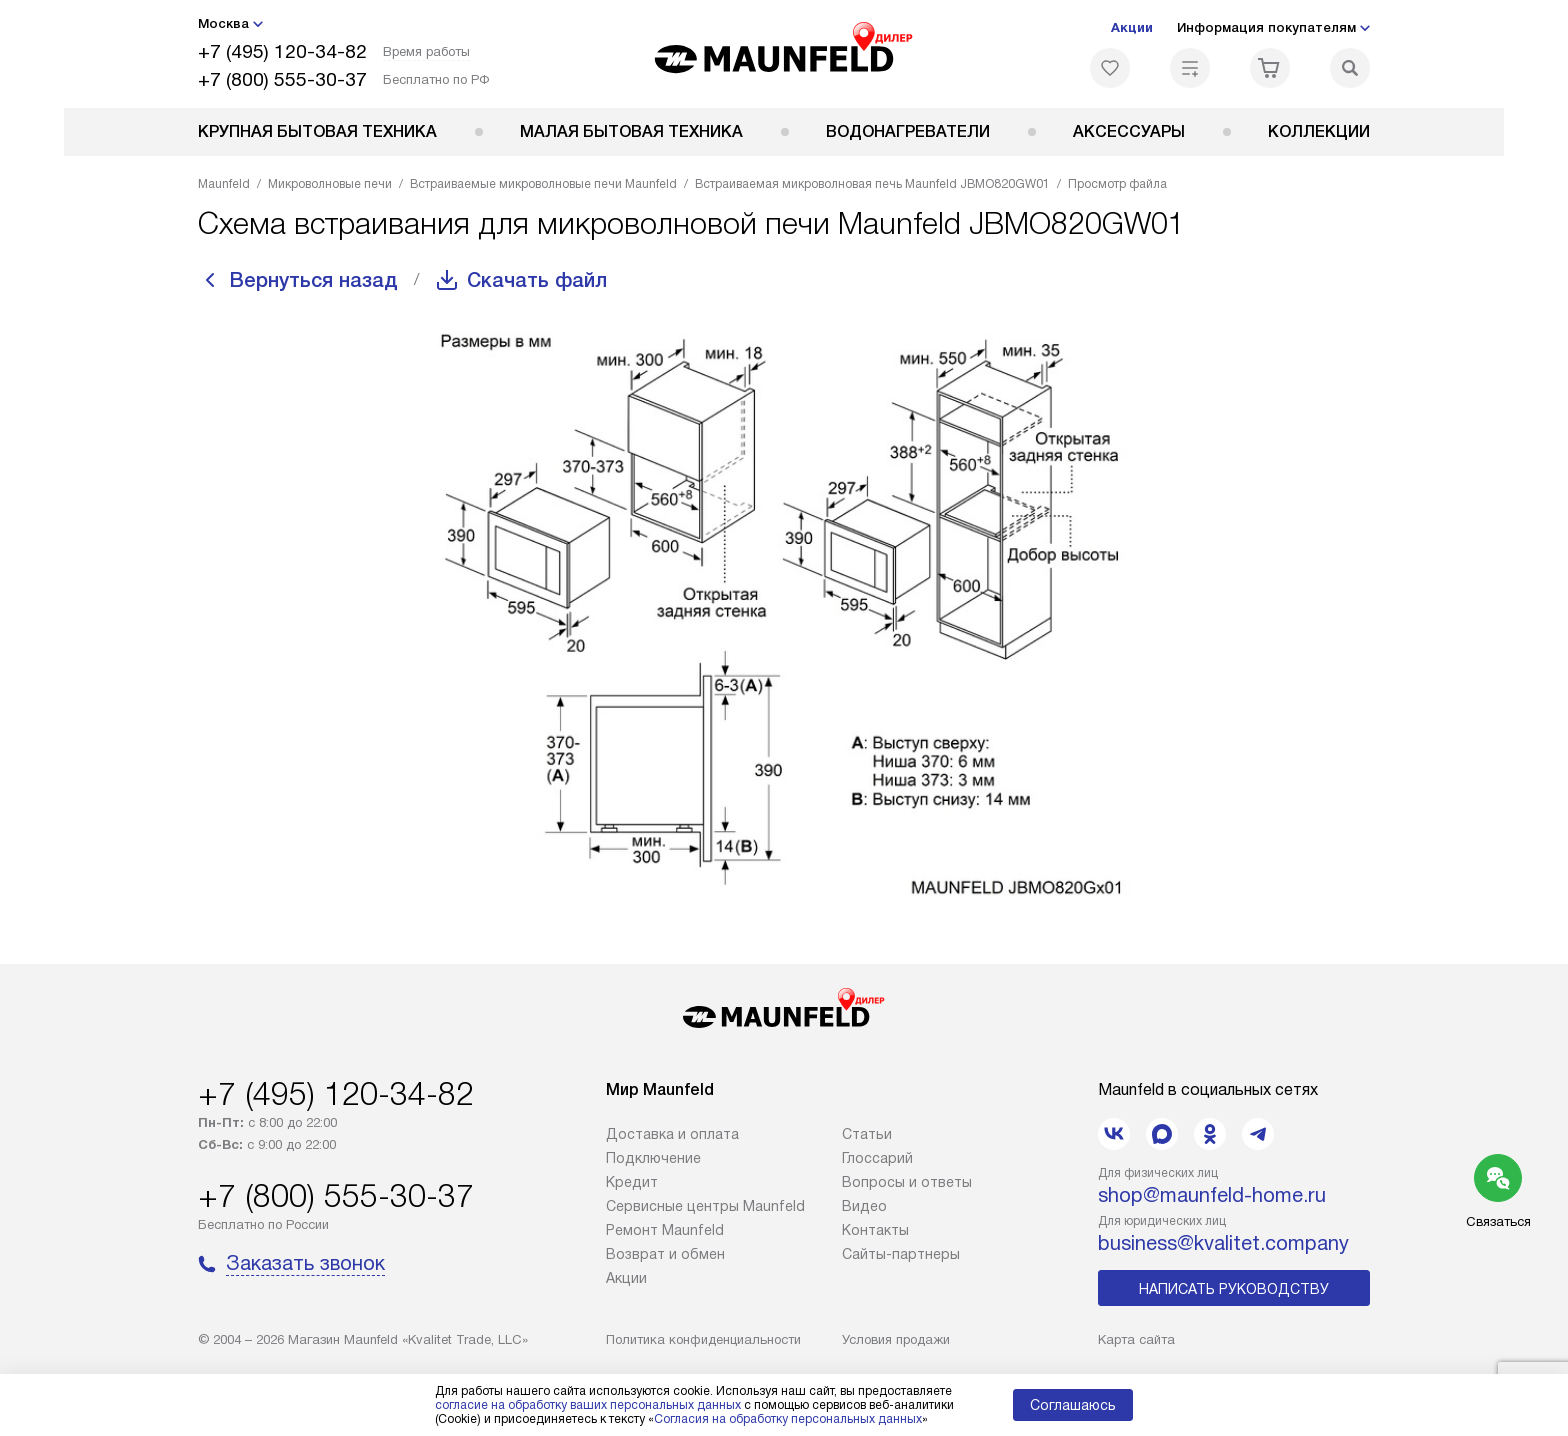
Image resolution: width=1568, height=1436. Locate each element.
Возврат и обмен (665, 1254)
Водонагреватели (908, 131)
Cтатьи (867, 1134)
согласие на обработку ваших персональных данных (588, 1405)
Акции (1132, 27)
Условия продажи (896, 1339)
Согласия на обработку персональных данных (788, 1419)
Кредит (632, 1182)
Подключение (653, 1158)
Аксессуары (1129, 131)
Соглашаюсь (1073, 1405)
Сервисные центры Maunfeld (705, 1206)
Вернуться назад (314, 280)
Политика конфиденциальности (703, 1339)
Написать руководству (1234, 1289)
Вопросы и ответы (907, 1182)
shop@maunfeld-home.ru (1212, 1195)
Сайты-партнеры (901, 1254)
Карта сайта (1136, 1339)
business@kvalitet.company (1223, 1243)
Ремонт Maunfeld (665, 1230)
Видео (864, 1206)
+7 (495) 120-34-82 (282, 51)
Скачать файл (537, 280)
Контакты (875, 1230)
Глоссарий (877, 1158)
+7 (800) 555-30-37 (282, 79)
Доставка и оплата (672, 1134)
